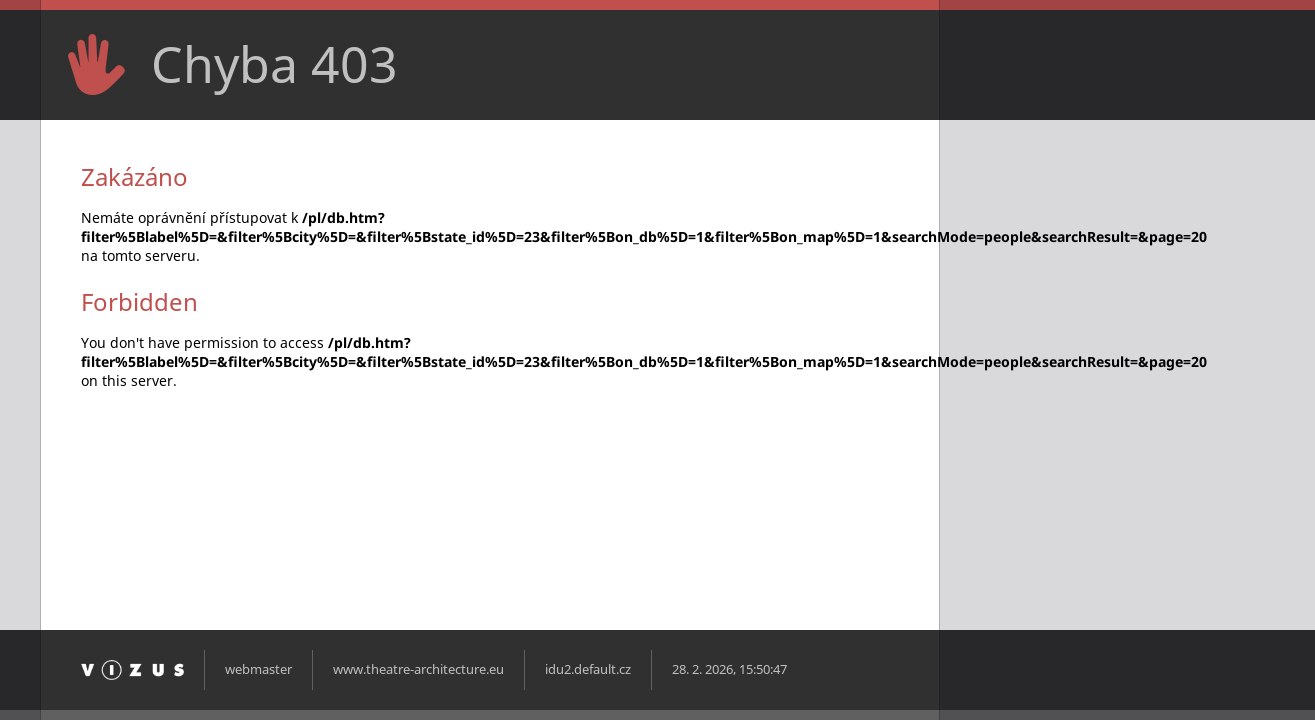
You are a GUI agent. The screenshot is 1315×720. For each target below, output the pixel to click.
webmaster (258, 669)
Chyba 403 (274, 64)
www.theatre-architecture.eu (418, 669)
